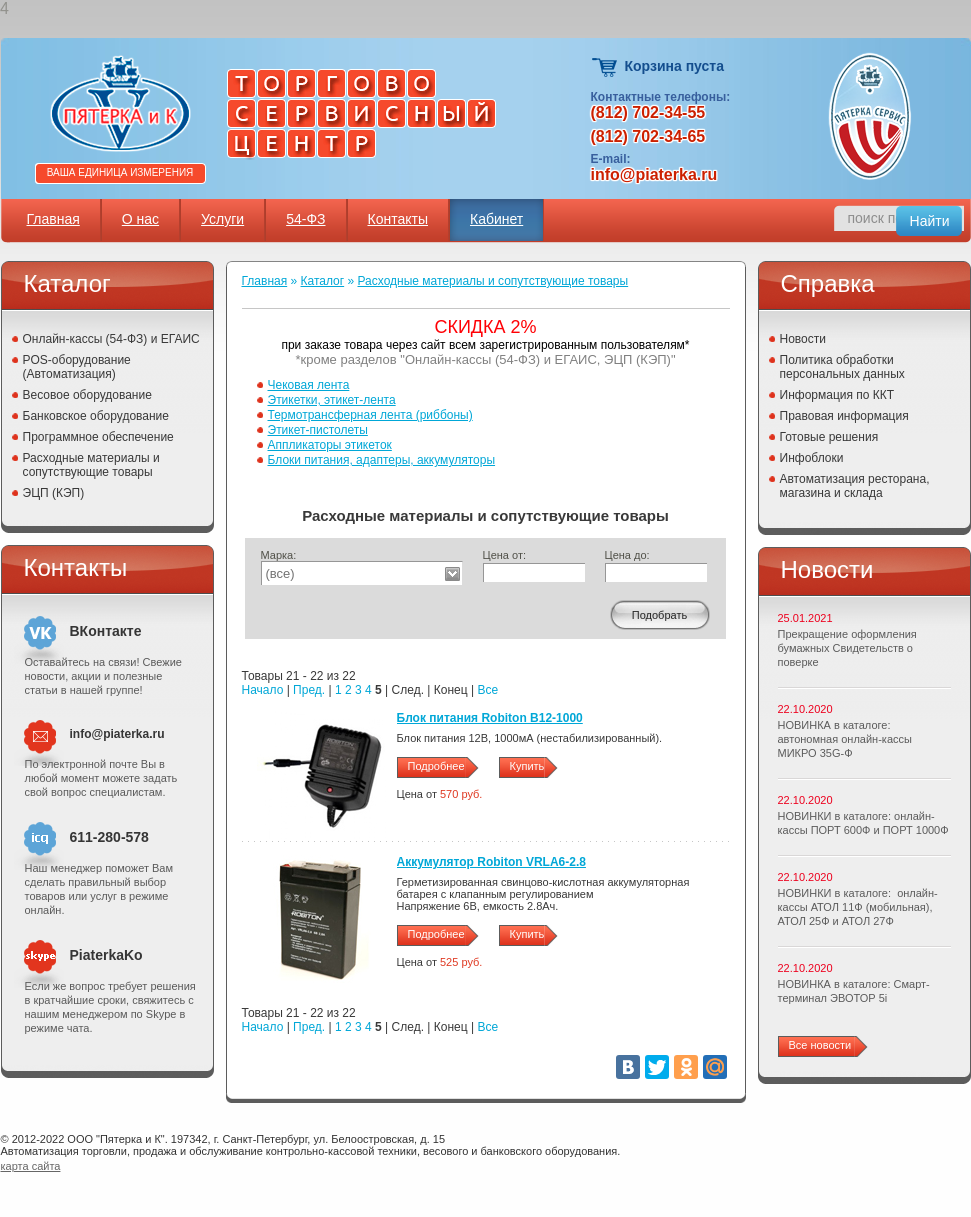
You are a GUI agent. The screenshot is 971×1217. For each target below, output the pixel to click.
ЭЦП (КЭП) (54, 493)
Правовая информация (844, 416)
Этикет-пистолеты (318, 430)
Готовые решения (829, 437)
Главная (53, 219)
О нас (140, 219)
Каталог (323, 281)
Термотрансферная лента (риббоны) (370, 415)
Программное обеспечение (98, 437)
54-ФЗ (305, 219)
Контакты (398, 219)
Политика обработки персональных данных (842, 367)
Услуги (222, 219)
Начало (263, 690)
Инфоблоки (812, 458)
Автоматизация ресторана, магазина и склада (855, 486)
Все (487, 690)
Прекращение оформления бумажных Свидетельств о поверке (847, 648)
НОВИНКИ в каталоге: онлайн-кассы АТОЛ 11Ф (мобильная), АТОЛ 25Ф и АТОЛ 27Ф (858, 907)
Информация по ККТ (837, 395)
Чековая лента (309, 385)
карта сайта (31, 1166)
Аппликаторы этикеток (330, 445)
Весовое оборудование (87, 395)
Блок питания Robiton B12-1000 (490, 718)
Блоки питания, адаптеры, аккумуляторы (382, 460)
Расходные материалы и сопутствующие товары (91, 465)
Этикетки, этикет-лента (332, 400)
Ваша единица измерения (120, 172)
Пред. (309, 690)
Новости (803, 339)
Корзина (605, 67)
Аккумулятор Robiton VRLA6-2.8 (491, 862)
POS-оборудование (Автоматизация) (77, 367)
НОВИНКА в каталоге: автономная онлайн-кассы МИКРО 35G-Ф (845, 739)
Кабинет (496, 219)
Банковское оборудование (96, 416)
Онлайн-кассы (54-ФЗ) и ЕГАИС (111, 339)
